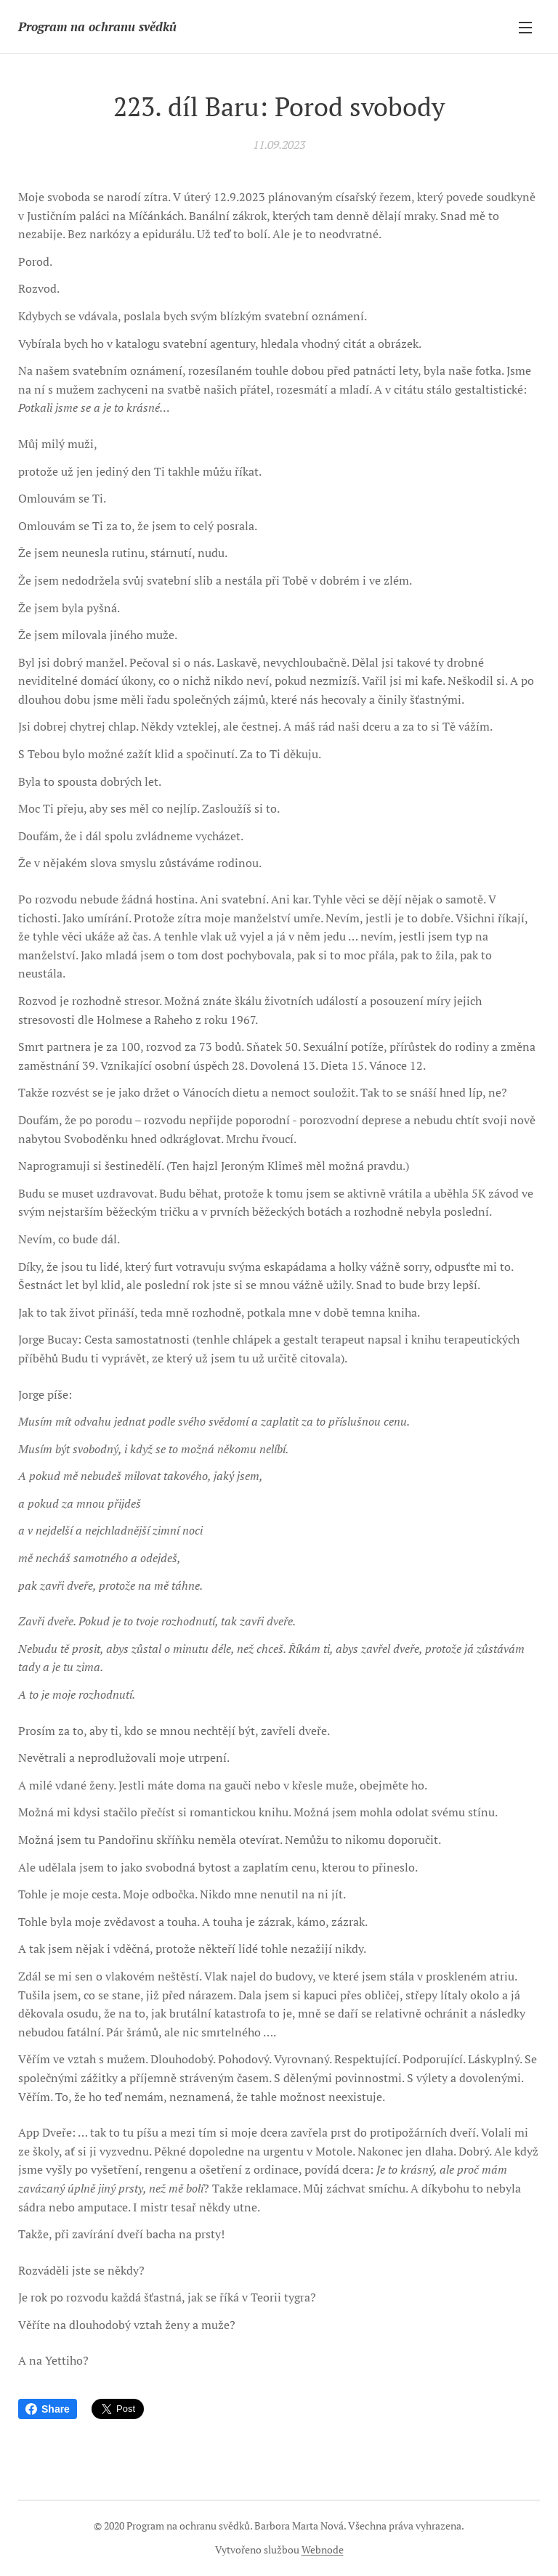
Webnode (323, 2549)
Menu (525, 27)
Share (47, 2409)
